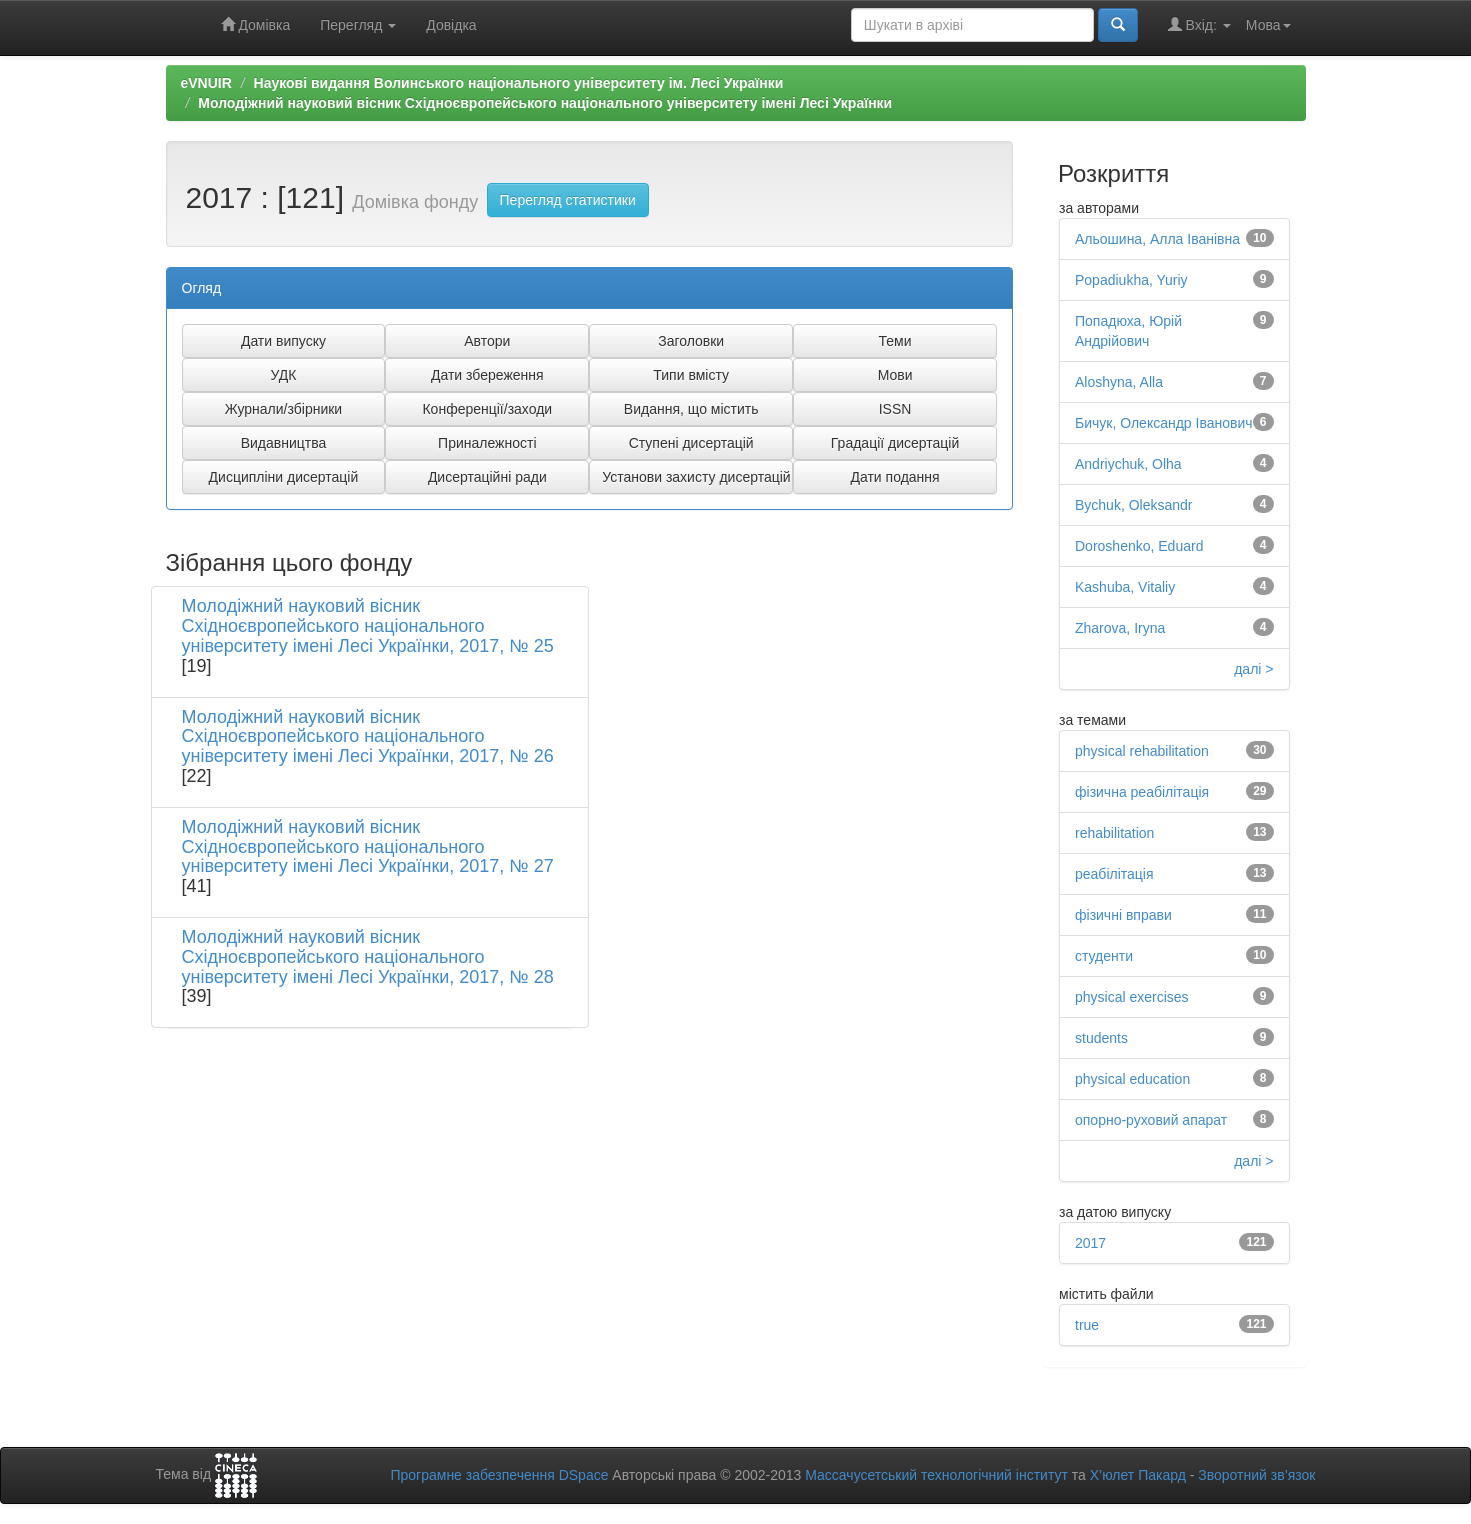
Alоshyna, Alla (1119, 382)
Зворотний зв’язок (1256, 1475)
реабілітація (1114, 874)
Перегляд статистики (568, 200)
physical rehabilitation (1142, 751)
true (1087, 1325)
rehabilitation (1114, 833)
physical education (1132, 1079)
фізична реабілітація (1142, 792)
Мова (1268, 25)
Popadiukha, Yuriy (1131, 280)
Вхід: (1199, 24)
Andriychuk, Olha (1128, 464)
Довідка (451, 25)
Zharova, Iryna (1120, 628)
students (1101, 1038)
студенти (1104, 956)
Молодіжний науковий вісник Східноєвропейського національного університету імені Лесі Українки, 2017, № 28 (368, 957)
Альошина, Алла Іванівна (1157, 239)
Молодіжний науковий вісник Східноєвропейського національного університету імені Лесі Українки (545, 103)
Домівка (256, 24)
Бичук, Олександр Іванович (1164, 423)
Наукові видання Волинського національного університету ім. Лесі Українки (519, 83)
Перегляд (358, 25)
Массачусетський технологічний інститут (936, 1475)
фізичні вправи (1123, 915)
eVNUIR (206, 83)
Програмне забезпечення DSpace (499, 1475)
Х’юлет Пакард (1138, 1475)
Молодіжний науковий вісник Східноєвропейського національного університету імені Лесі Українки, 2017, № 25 (368, 626)
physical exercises (1132, 997)
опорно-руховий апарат (1151, 1120)
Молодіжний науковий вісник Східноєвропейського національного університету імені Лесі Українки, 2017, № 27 (368, 847)
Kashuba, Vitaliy (1125, 587)
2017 (1090, 1243)
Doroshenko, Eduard (1139, 546)
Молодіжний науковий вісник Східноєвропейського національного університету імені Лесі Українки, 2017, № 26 (368, 737)
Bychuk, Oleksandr (1134, 505)
